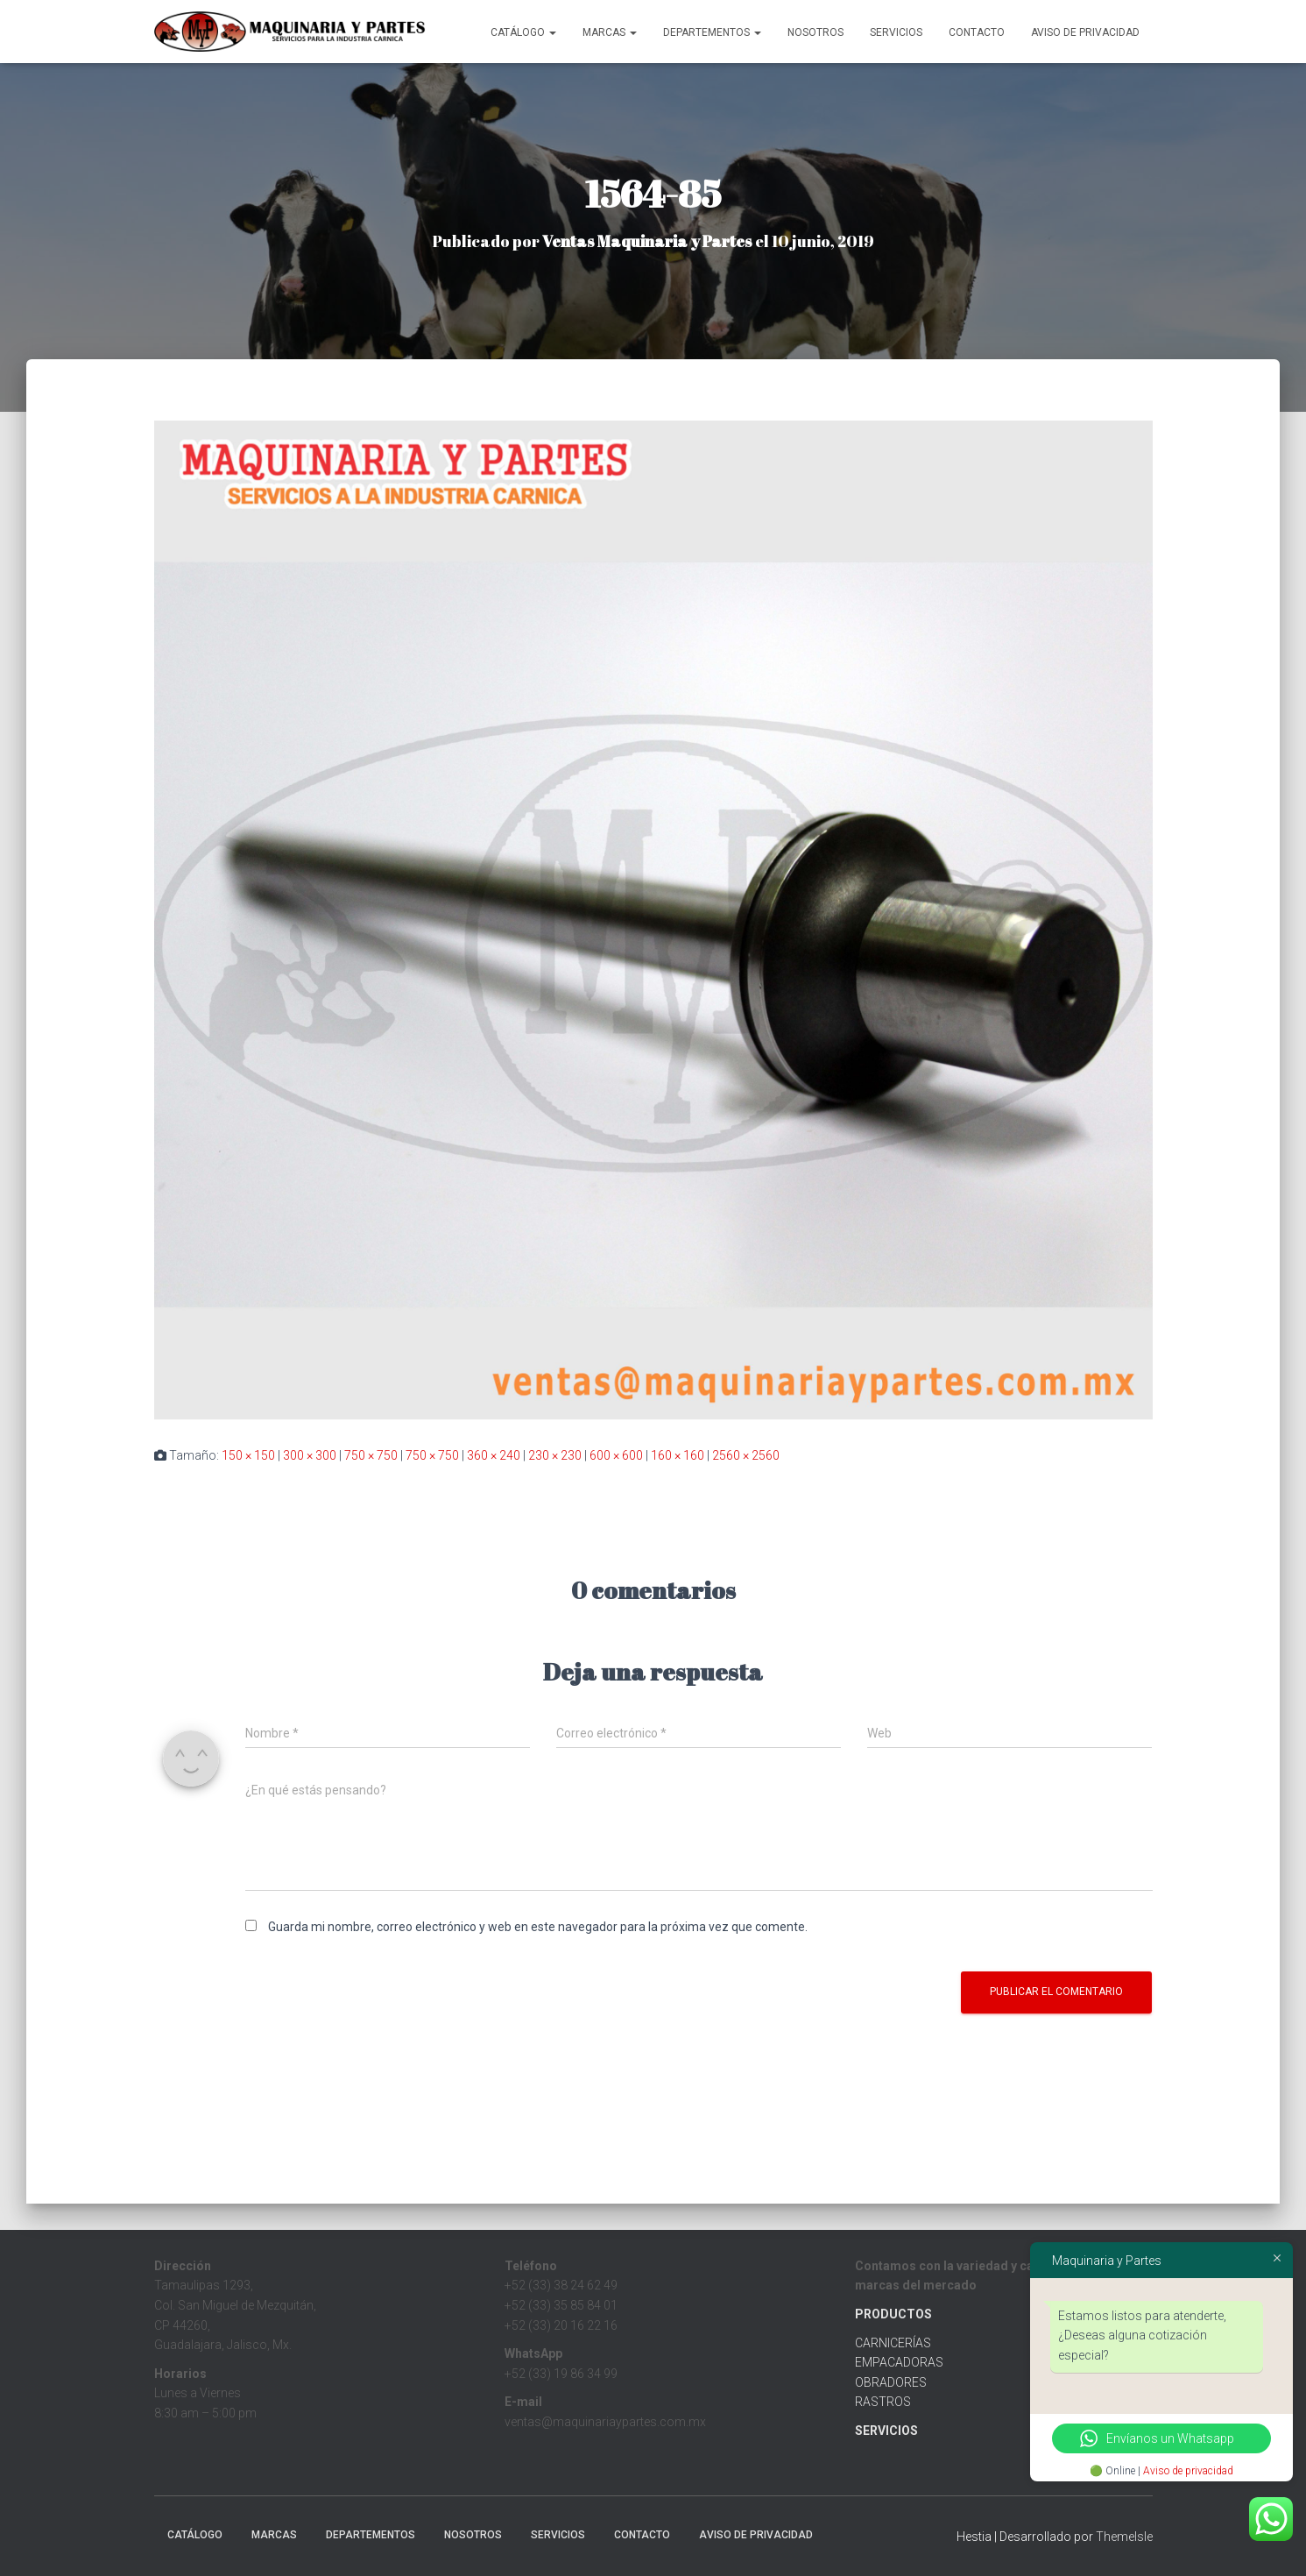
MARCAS (609, 32)
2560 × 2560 (746, 1455)
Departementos (712, 32)
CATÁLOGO (523, 32)
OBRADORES (891, 2382)
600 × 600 (616, 1455)
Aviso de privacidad (1188, 2471)
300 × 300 (309, 1455)
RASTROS (883, 2402)
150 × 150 (248, 1455)
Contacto (977, 32)
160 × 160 (677, 1455)
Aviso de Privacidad (1085, 32)
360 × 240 (493, 1455)
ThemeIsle (1124, 2537)
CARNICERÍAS (893, 2343)
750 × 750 (371, 1455)
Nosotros (815, 32)
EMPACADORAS (899, 2362)
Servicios (896, 32)
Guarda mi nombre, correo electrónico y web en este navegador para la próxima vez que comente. (538, 1927)
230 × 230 (555, 1455)
